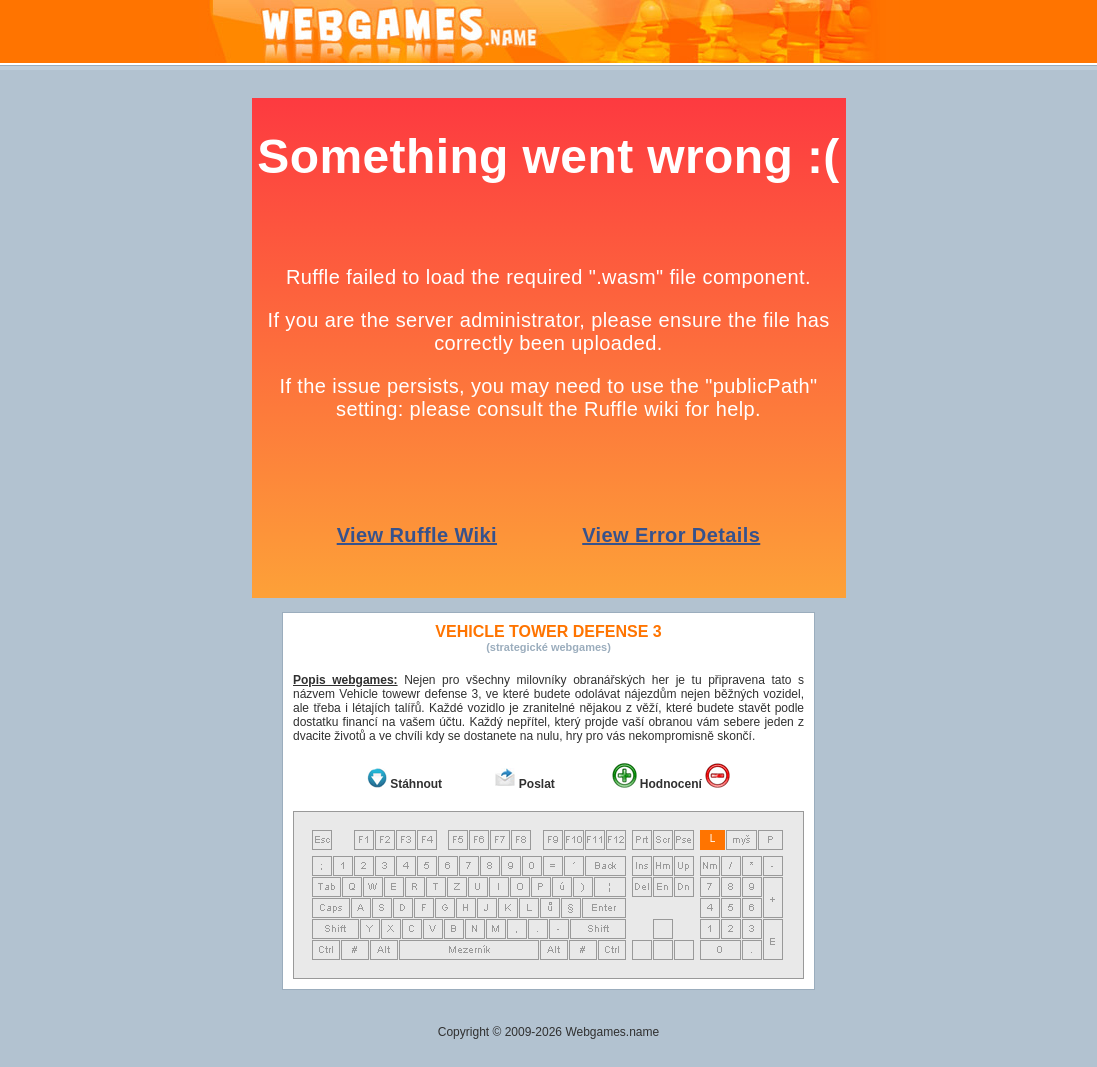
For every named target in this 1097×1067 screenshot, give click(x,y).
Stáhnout (416, 784)
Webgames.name (612, 1032)
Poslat (537, 784)
